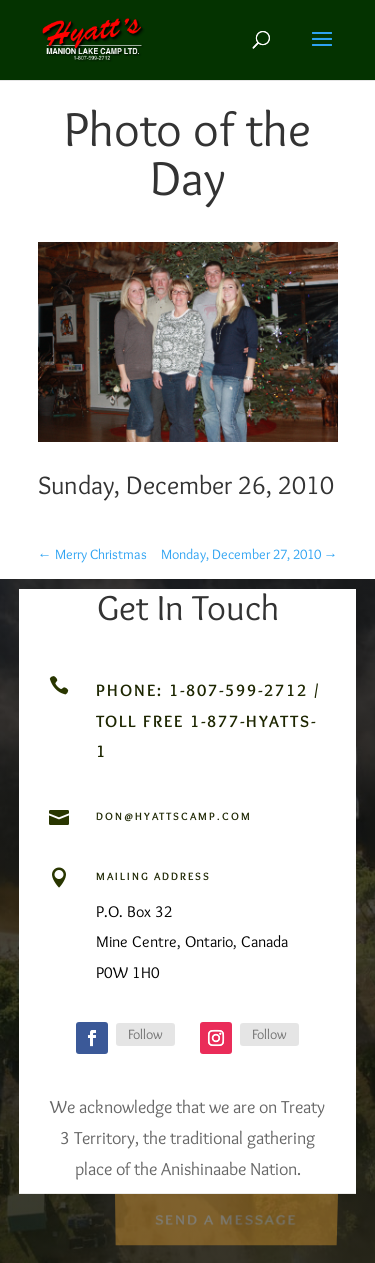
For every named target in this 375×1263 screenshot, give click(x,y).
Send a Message (226, 1217)
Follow (145, 1034)
